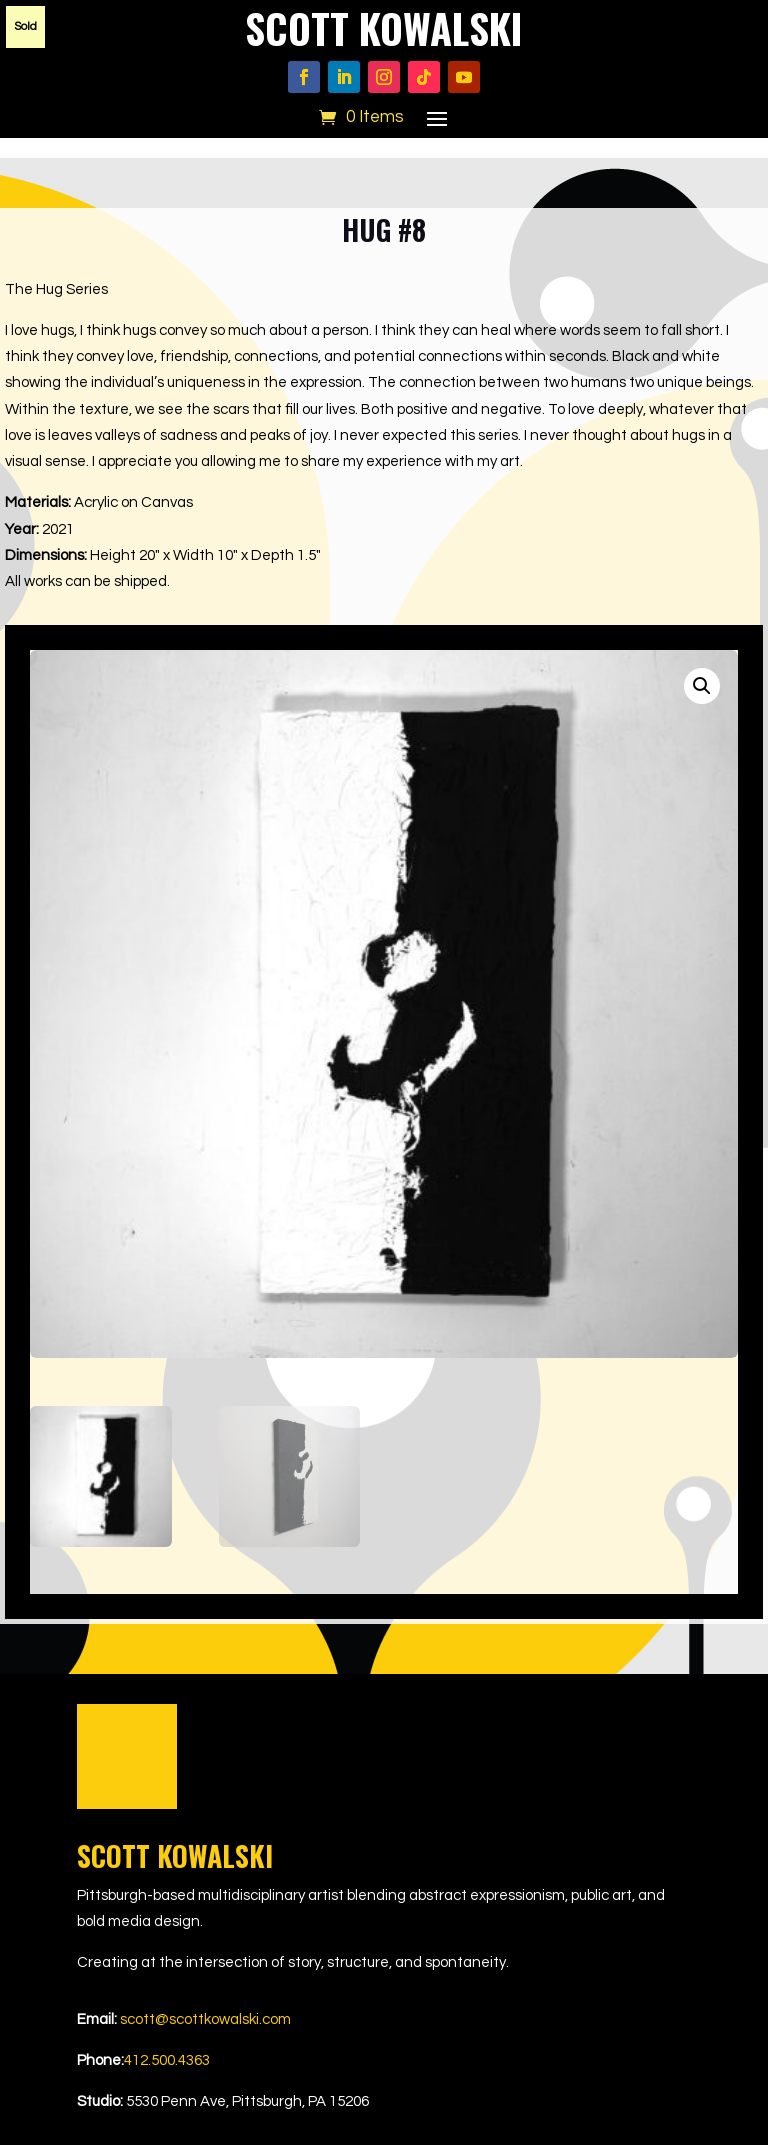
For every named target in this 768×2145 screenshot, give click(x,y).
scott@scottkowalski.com (205, 2019)
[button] (702, 686)
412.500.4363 (167, 2060)
